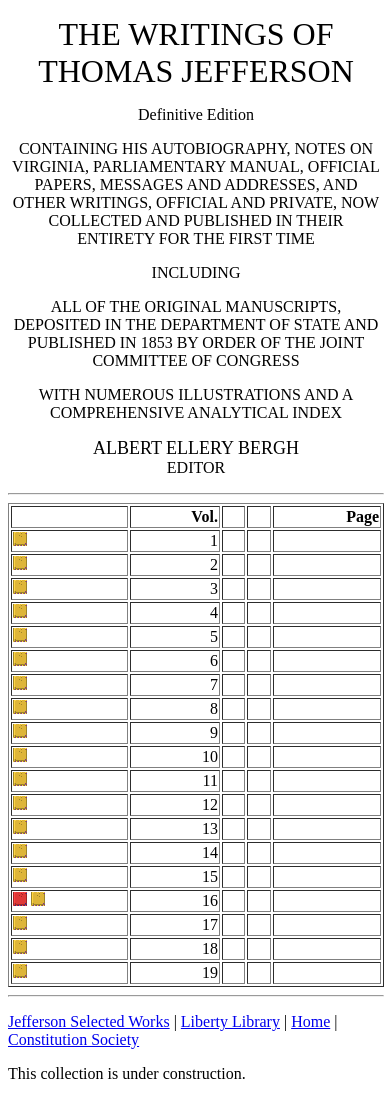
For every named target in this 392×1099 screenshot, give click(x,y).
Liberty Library (230, 1021)
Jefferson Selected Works (89, 1021)
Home (310, 1021)
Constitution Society (73, 1039)
